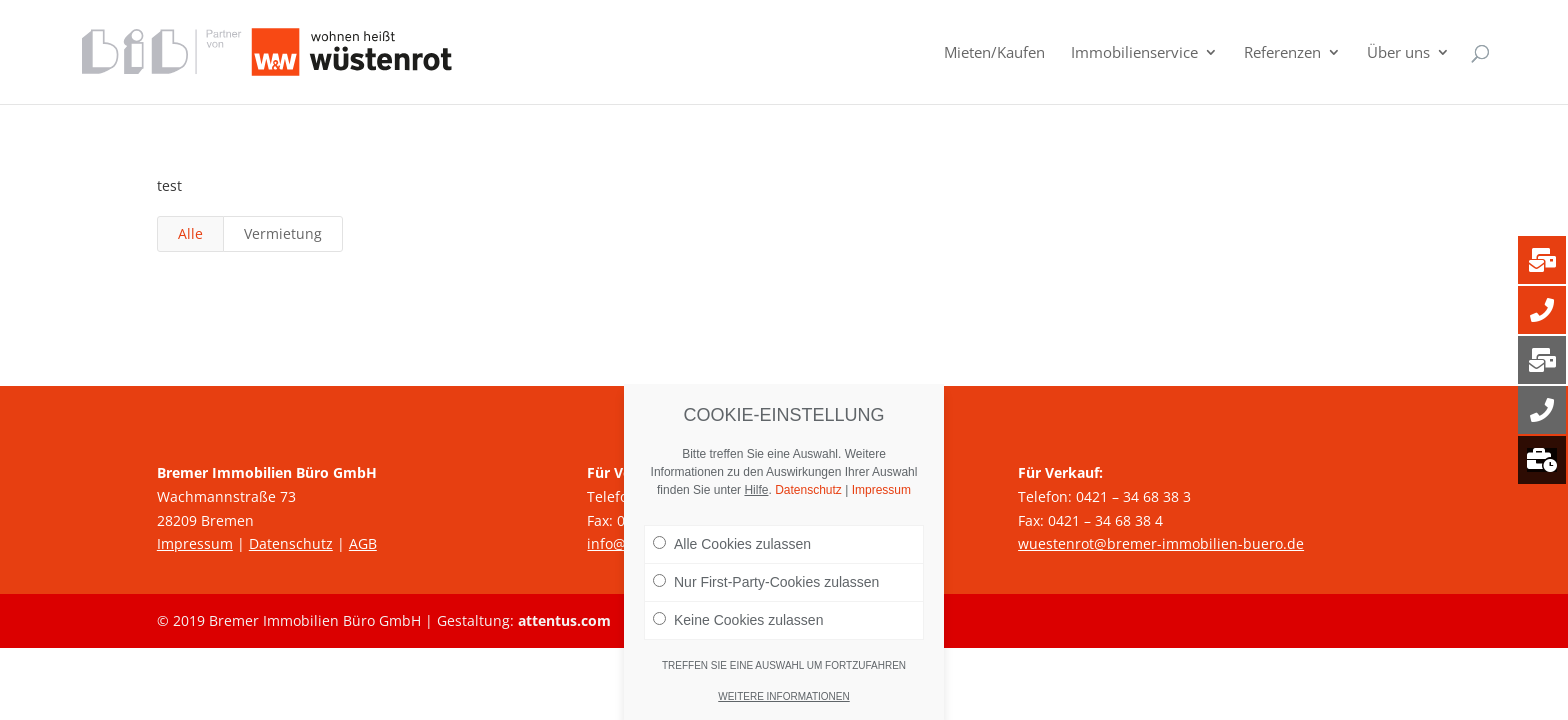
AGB (363, 543)
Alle (190, 233)
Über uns (1398, 53)
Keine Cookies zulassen (738, 620)
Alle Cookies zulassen (732, 544)
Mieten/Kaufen (994, 53)
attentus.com (564, 620)
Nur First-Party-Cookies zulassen (766, 582)
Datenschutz (291, 543)
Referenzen (1282, 53)
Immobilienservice (1134, 53)
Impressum (195, 543)
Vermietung (283, 233)
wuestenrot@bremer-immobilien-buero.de (1161, 543)
